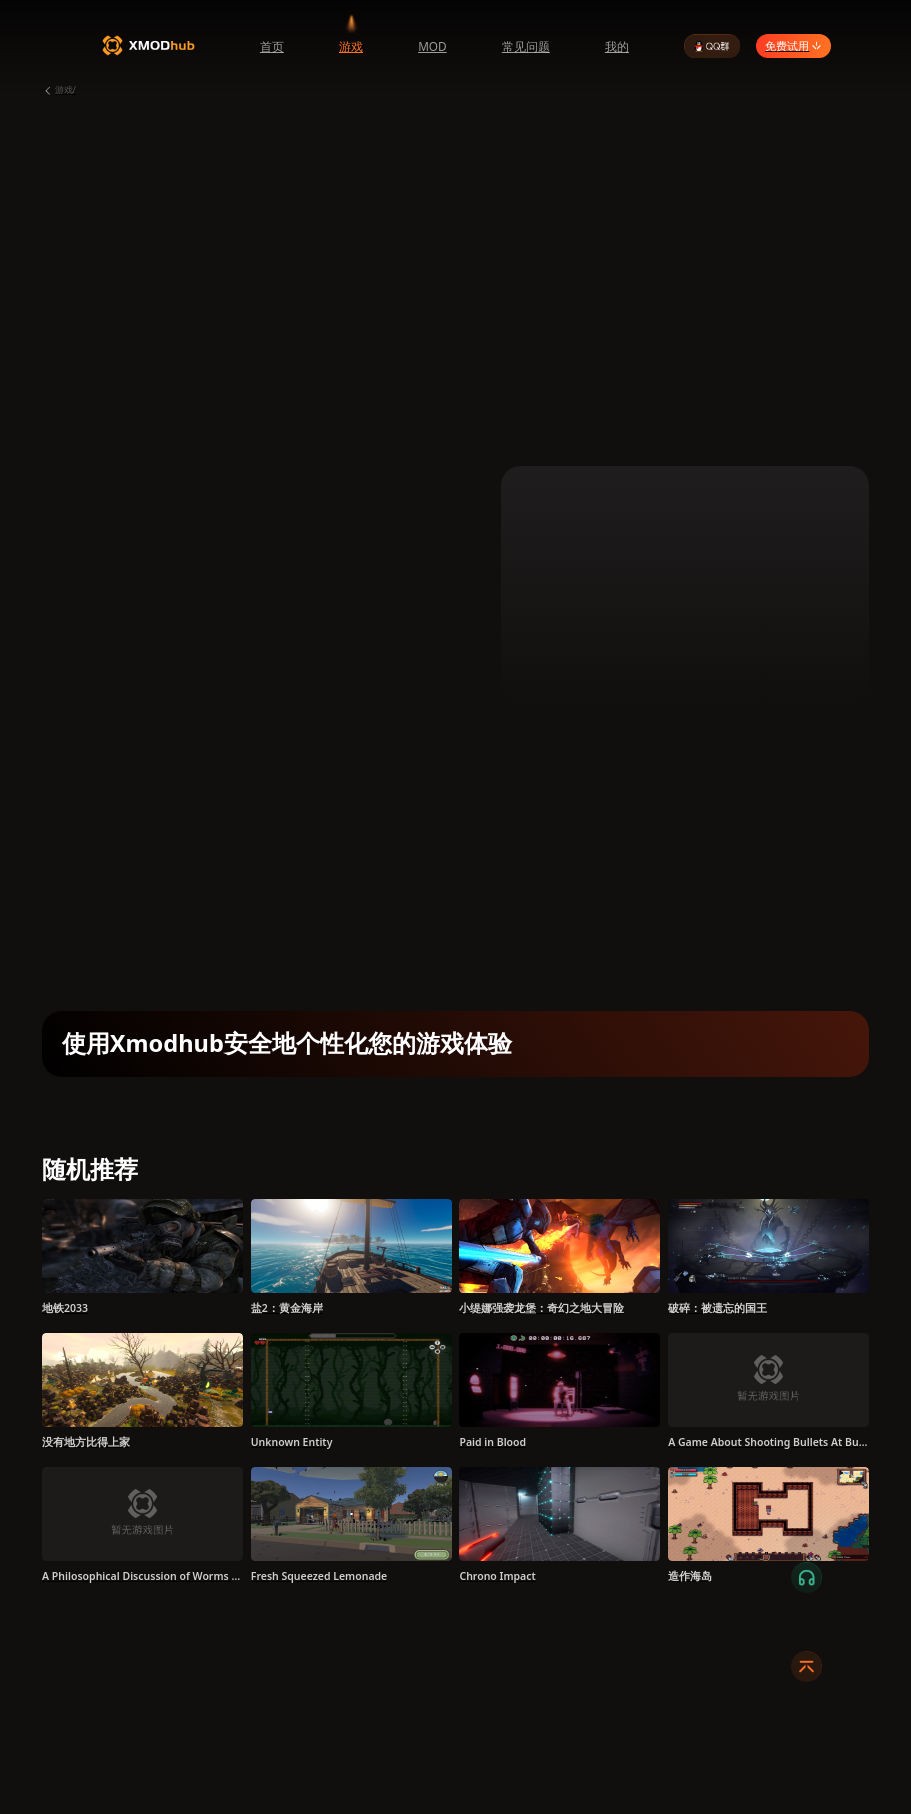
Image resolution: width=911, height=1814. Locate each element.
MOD (432, 46)
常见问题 (526, 46)
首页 (272, 46)
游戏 (351, 46)
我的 (617, 46)
